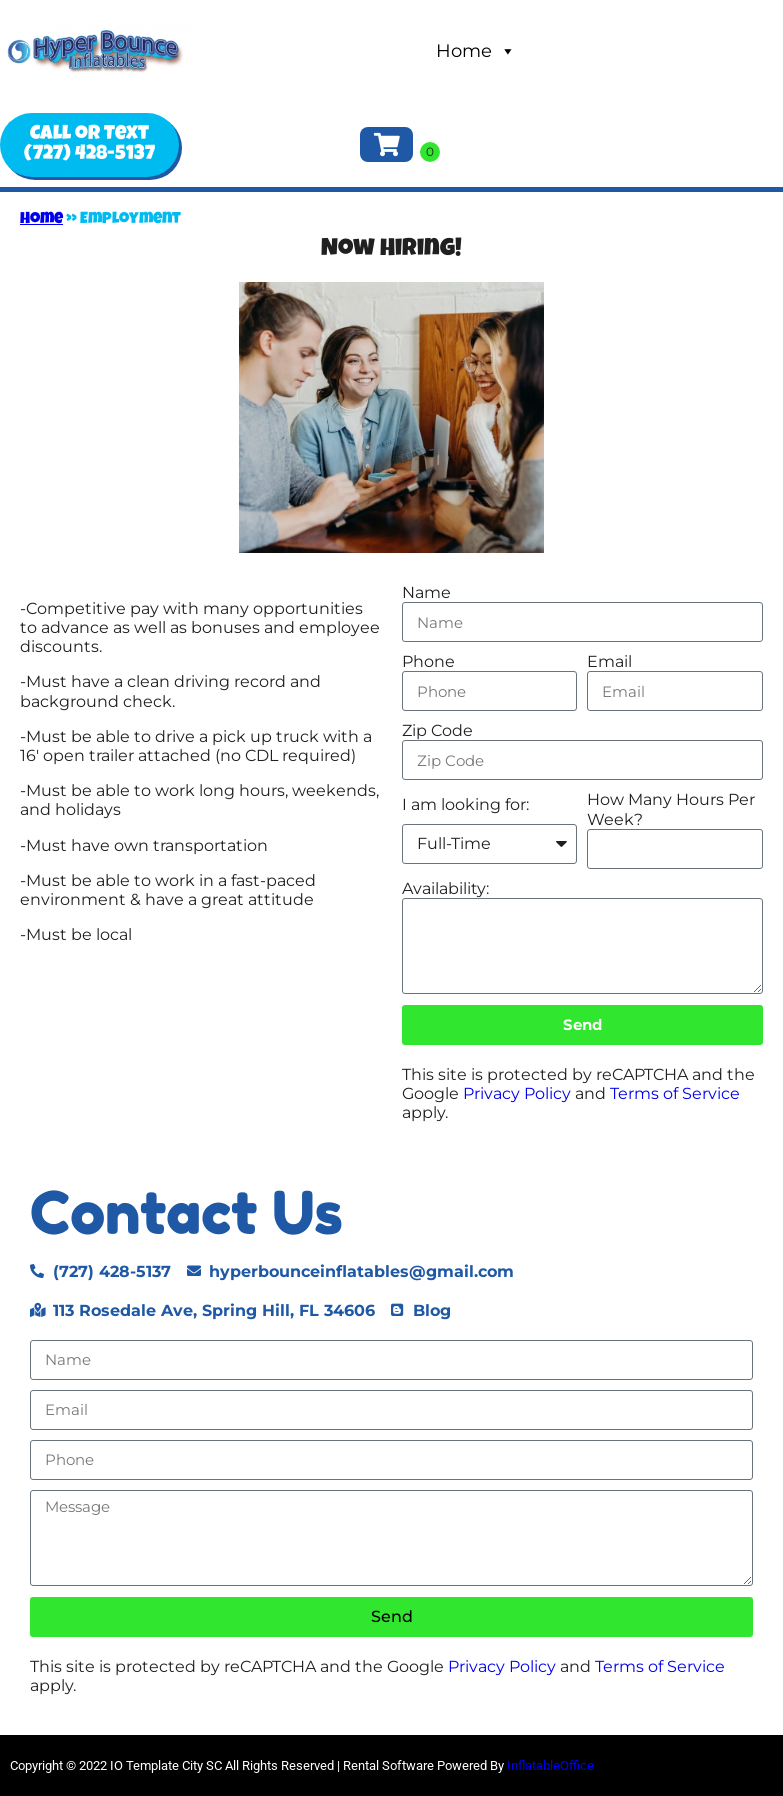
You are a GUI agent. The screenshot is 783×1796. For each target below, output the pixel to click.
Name (426, 592)
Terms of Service (675, 1093)
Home (476, 51)
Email (609, 661)
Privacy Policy (517, 1093)
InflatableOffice (550, 1765)
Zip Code (437, 730)
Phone (428, 661)
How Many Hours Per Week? (671, 809)
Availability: (445, 888)
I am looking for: (465, 804)
